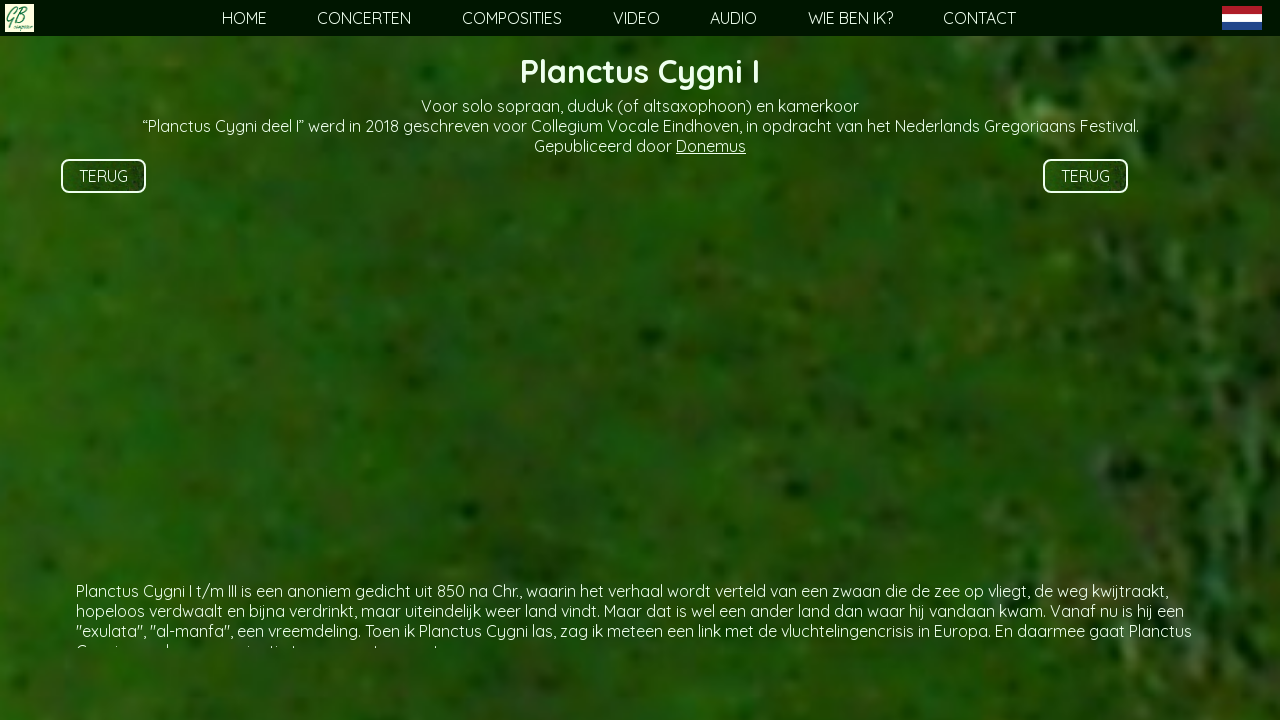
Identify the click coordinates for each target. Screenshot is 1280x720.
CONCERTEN (364, 18)
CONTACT (979, 18)
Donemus (711, 146)
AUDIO (733, 18)
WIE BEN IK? (850, 18)
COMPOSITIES (512, 18)
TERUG (103, 176)
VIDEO (636, 18)
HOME (244, 18)
